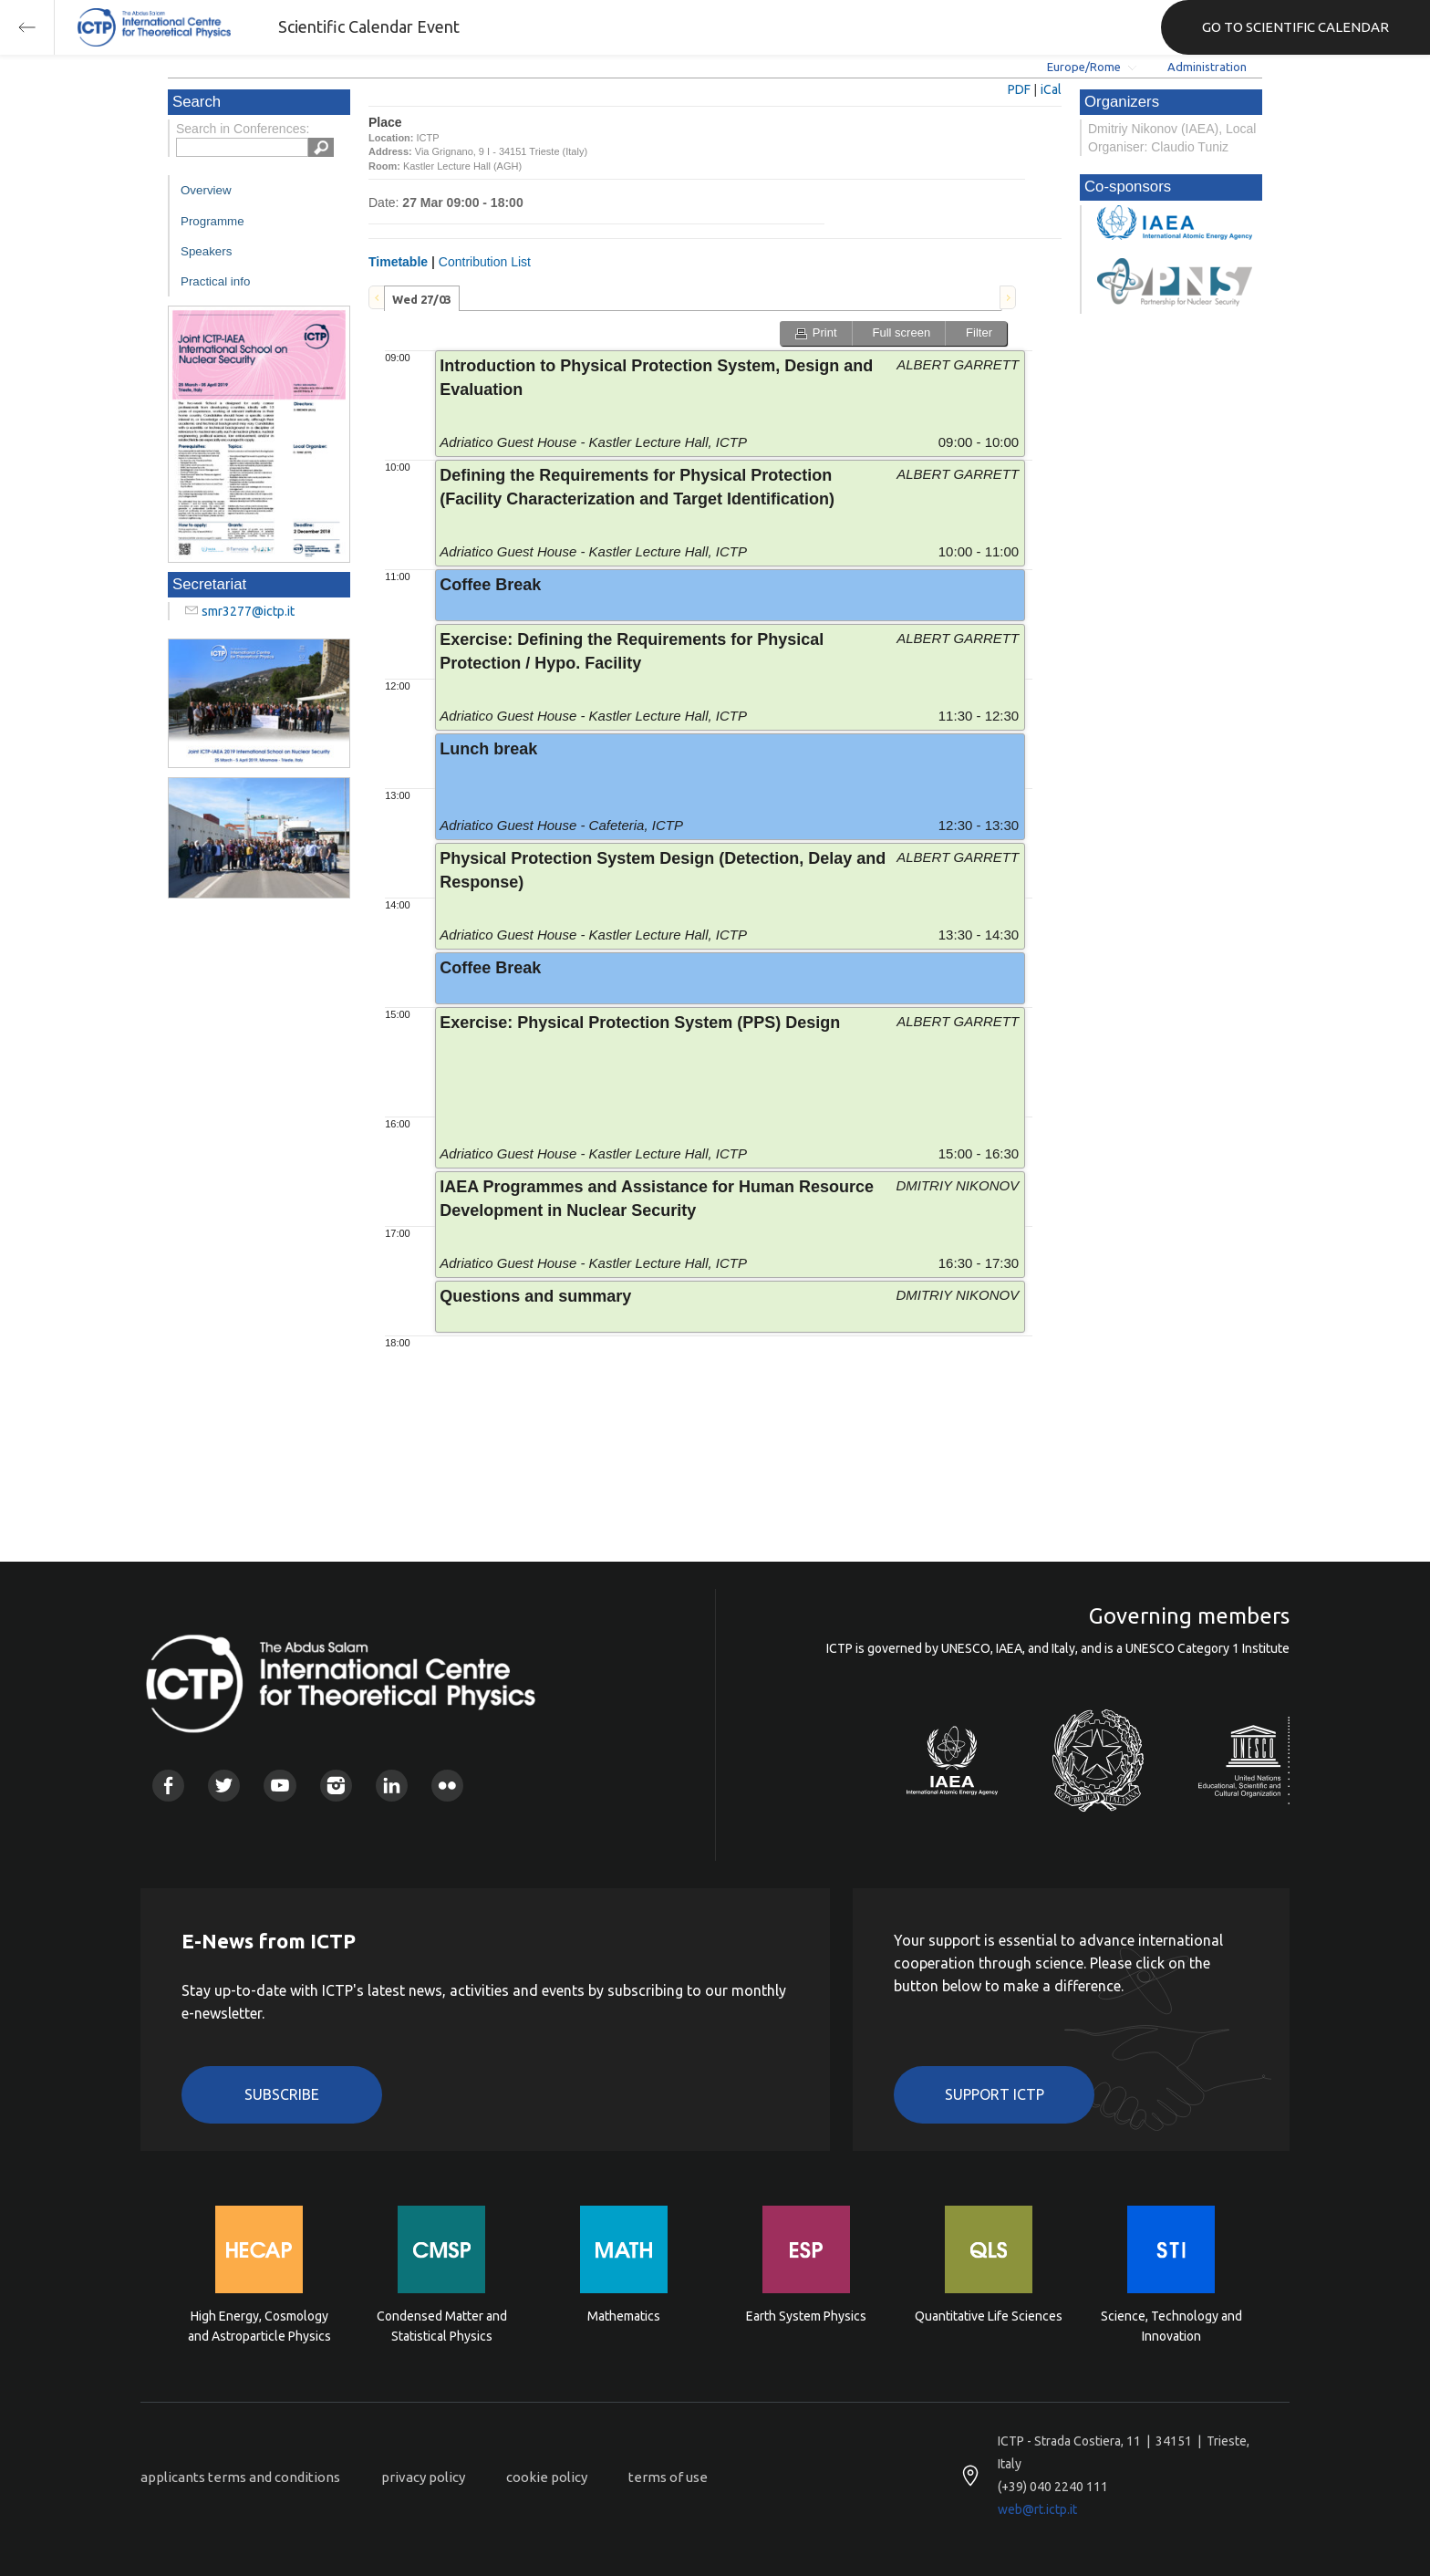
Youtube (279, 1786)
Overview (206, 190)
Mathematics (623, 2316)
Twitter (224, 1786)
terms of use (668, 2477)
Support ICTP (994, 2094)
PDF (1019, 89)
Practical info (215, 281)
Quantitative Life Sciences (988, 2316)
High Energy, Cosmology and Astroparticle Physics (259, 2326)
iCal (1051, 89)
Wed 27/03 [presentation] (421, 299)
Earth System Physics (806, 2316)
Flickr (447, 1786)
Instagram (336, 1786)
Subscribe (281, 2094)
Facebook (168, 1786)
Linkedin (392, 1786)
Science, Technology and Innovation (1171, 2326)
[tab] (422, 298)
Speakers (206, 251)
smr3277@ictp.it (248, 611)
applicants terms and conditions (240, 2477)
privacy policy (423, 2477)
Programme (212, 221)
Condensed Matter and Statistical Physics (442, 2326)
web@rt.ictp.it (1037, 2509)
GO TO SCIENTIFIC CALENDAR (1295, 27)
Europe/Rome (1084, 66)
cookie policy (546, 2477)
